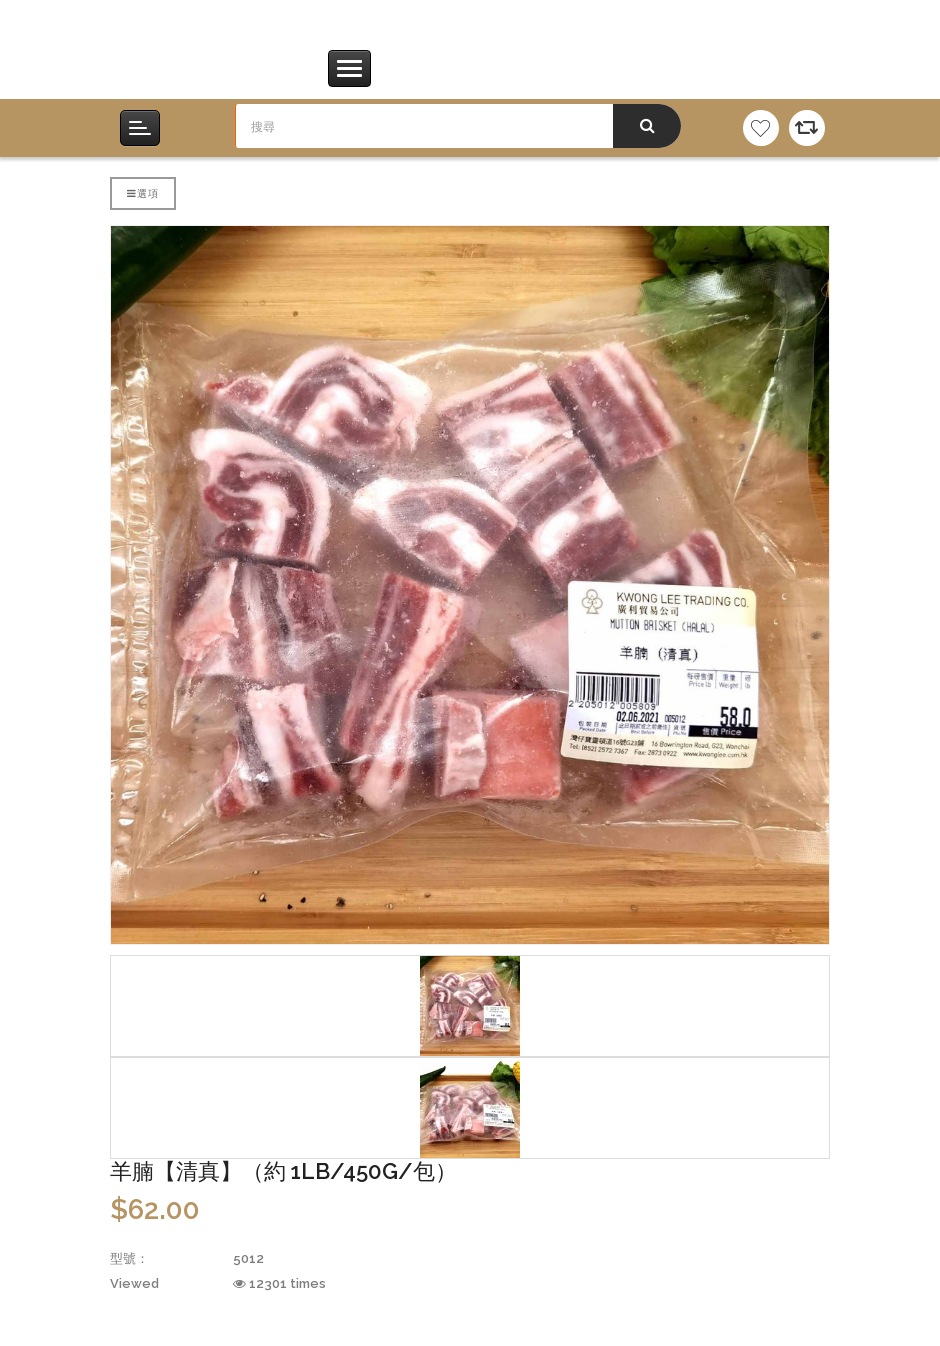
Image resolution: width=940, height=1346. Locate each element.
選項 (143, 193)
